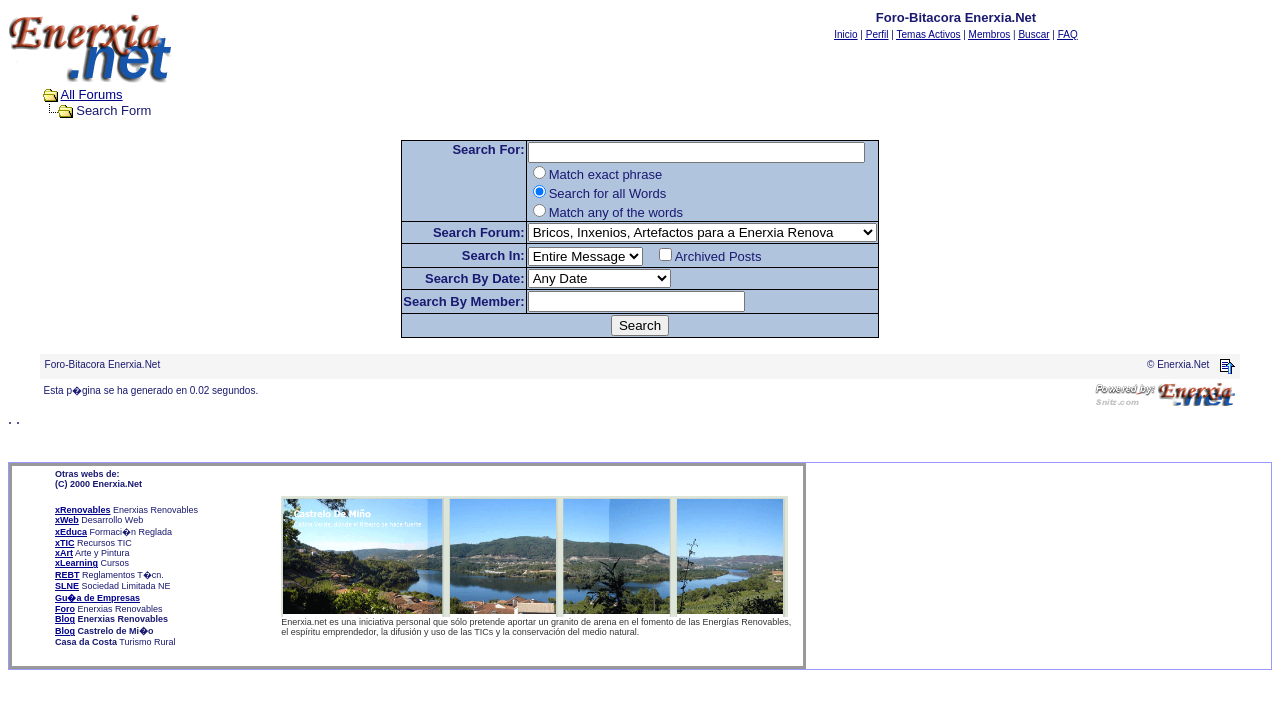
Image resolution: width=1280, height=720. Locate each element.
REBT (67, 575)
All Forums (92, 94)
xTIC (65, 543)
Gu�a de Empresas (97, 598)
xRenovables (83, 510)
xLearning (76, 563)
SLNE (67, 586)
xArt (64, 553)
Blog (65, 619)
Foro (65, 609)
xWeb (67, 520)
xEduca (71, 532)
